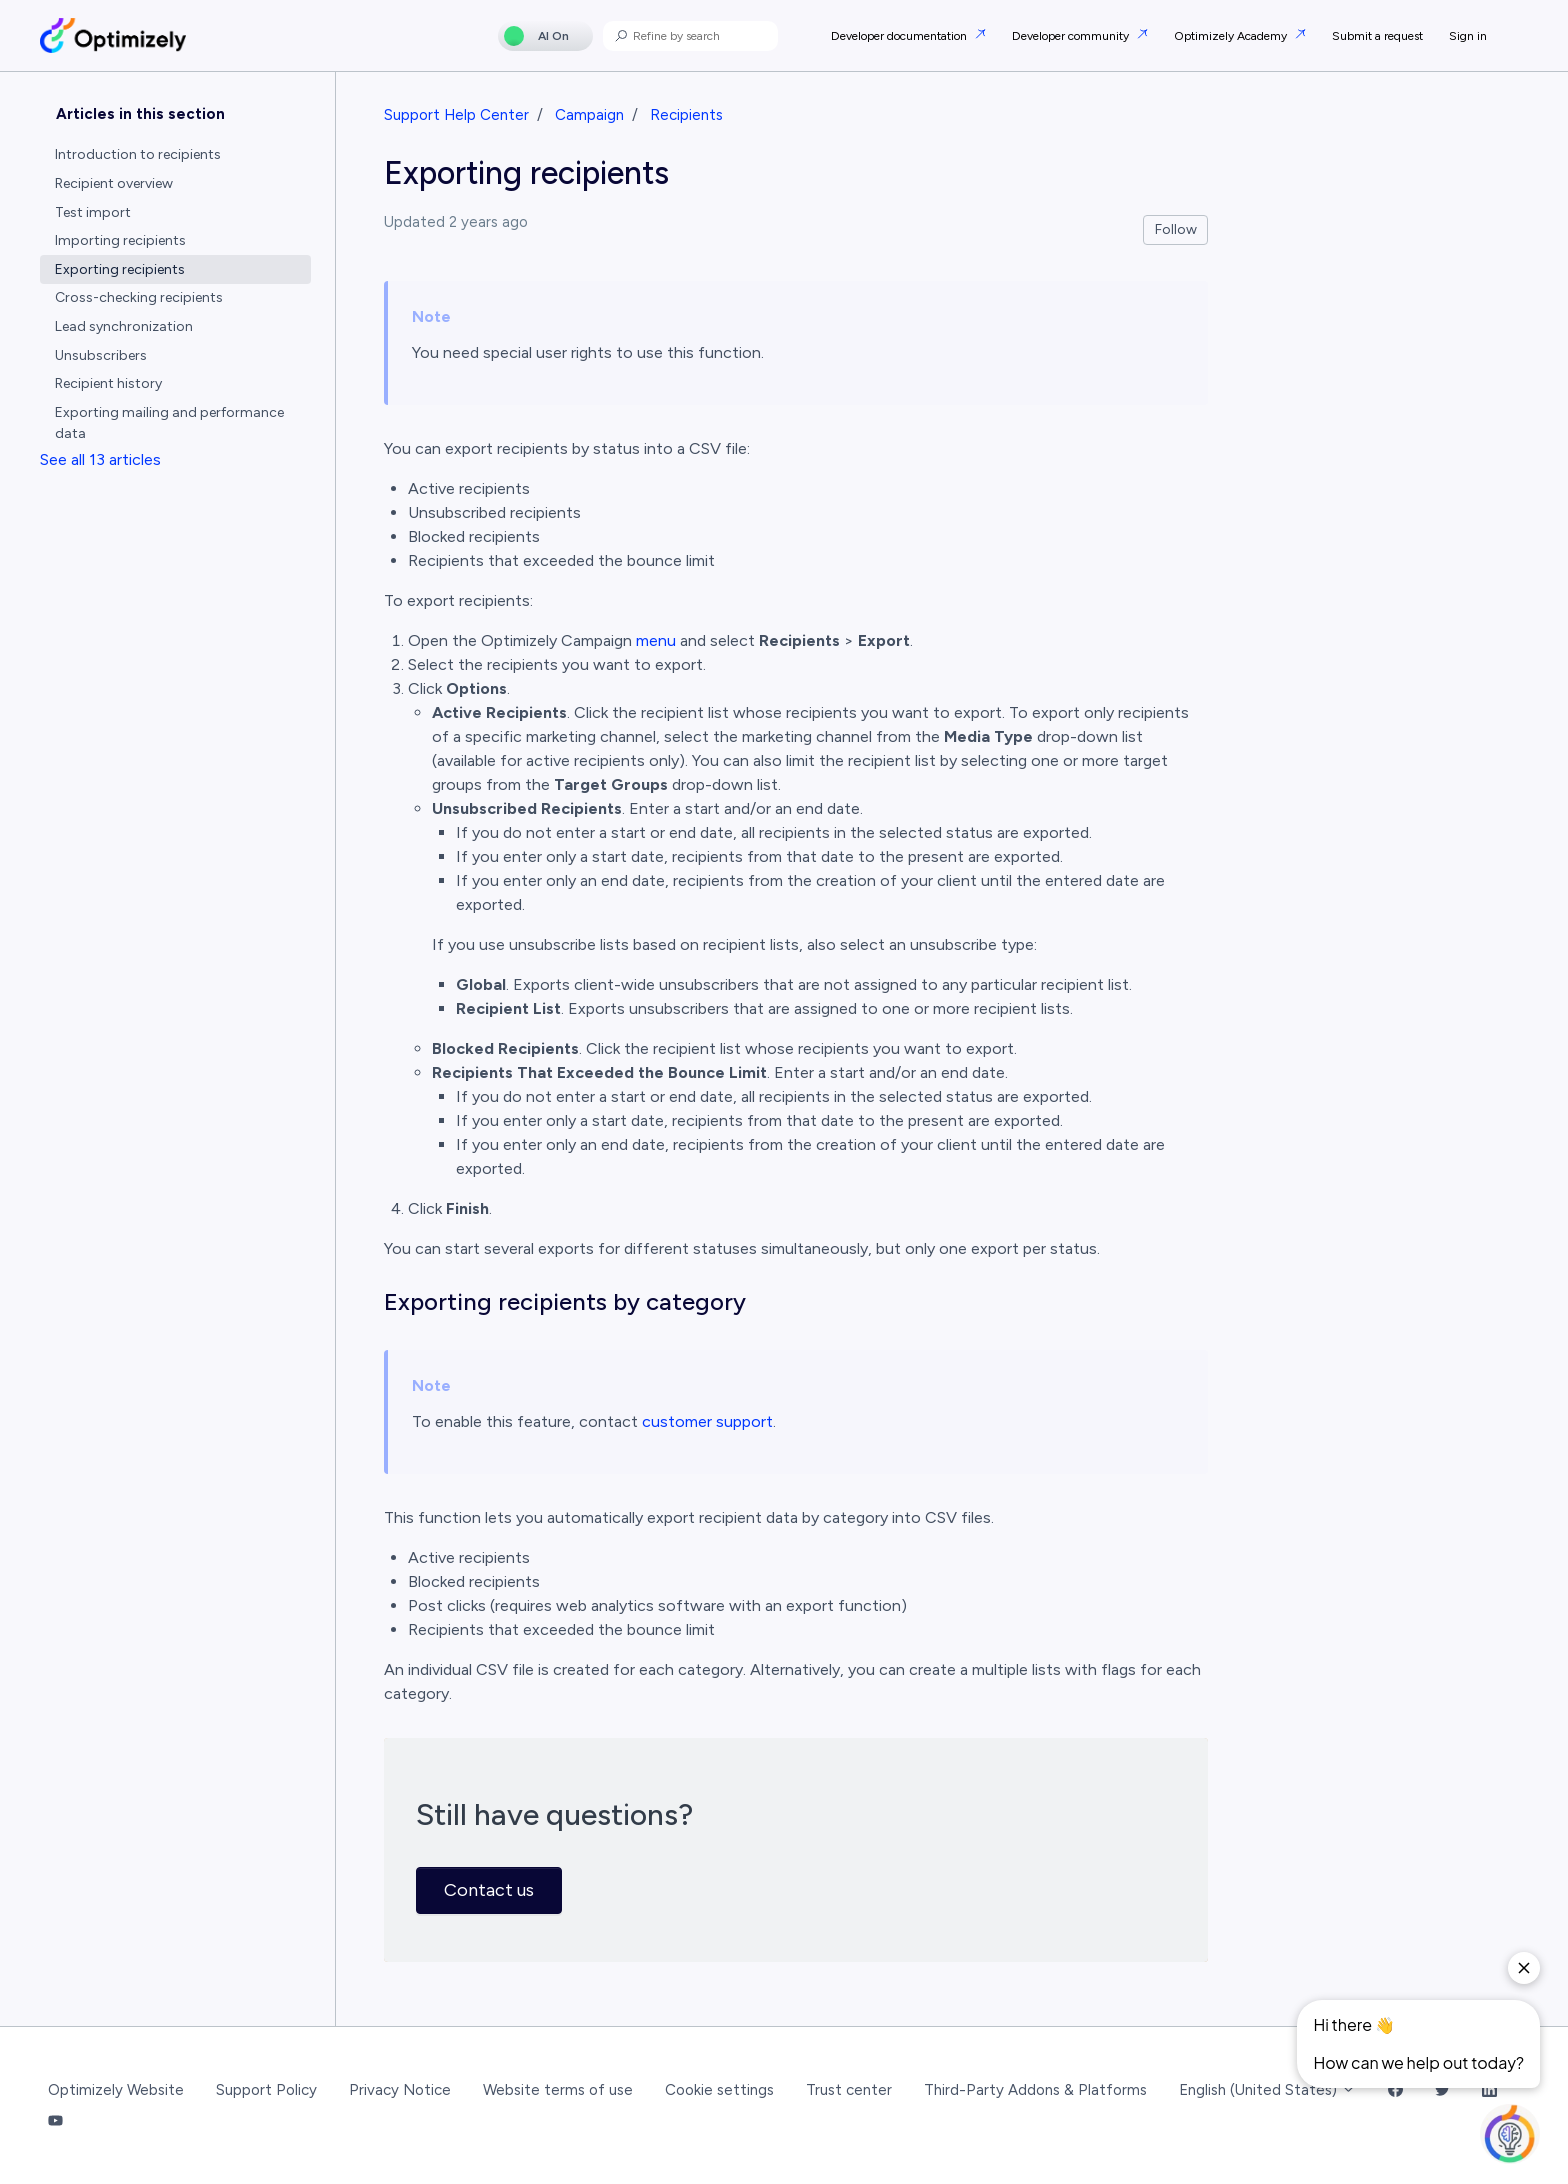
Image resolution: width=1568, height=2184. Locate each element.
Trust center (849, 2090)
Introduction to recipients (138, 154)
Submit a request (1377, 36)
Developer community (1072, 36)
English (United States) (1267, 2090)
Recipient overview (114, 183)
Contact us (489, 1890)
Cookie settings (719, 2090)
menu (656, 640)
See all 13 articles (100, 459)
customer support (707, 1421)
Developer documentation (900, 36)
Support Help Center (456, 115)
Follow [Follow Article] (1176, 229)
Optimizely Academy (1232, 36)
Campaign (589, 115)
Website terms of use (558, 2090)
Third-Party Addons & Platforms (1035, 2090)
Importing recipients (120, 240)
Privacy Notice (400, 2090)
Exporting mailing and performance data (169, 423)
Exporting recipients (120, 269)
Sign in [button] (1468, 36)
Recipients (686, 115)
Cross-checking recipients (139, 297)
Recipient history (108, 383)
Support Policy (266, 2090)
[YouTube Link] (55, 2121)
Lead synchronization (124, 326)
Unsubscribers (101, 355)
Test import (93, 212)
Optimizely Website (116, 2090)
